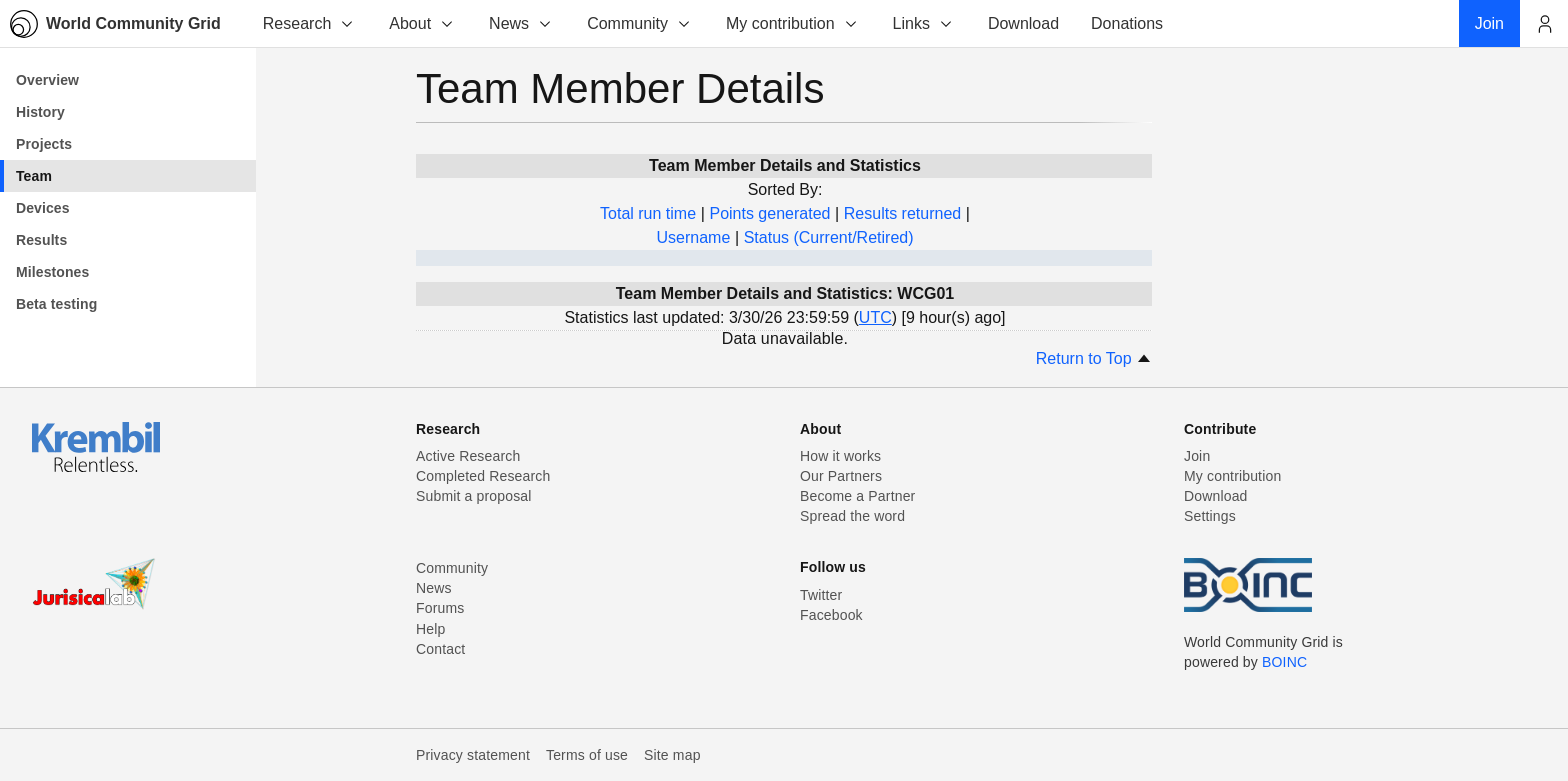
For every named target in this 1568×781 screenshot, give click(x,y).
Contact (440, 649)
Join (1197, 456)
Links (923, 23)
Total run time (648, 213)
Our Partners (841, 476)
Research (309, 23)
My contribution (792, 23)
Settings (1210, 516)
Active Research (468, 456)
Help (430, 629)
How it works (840, 456)
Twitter (821, 595)
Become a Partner (857, 496)
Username (693, 237)
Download (1216, 496)
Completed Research (483, 476)
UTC (875, 317)
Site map (672, 755)
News (521, 23)
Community (639, 23)
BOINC (1284, 662)
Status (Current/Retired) (829, 237)
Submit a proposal (474, 496)
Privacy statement (473, 755)
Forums (440, 608)
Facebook (831, 615)
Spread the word (852, 516)
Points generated (769, 213)
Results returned (902, 213)
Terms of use (587, 755)
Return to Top (1094, 358)
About (422, 23)
